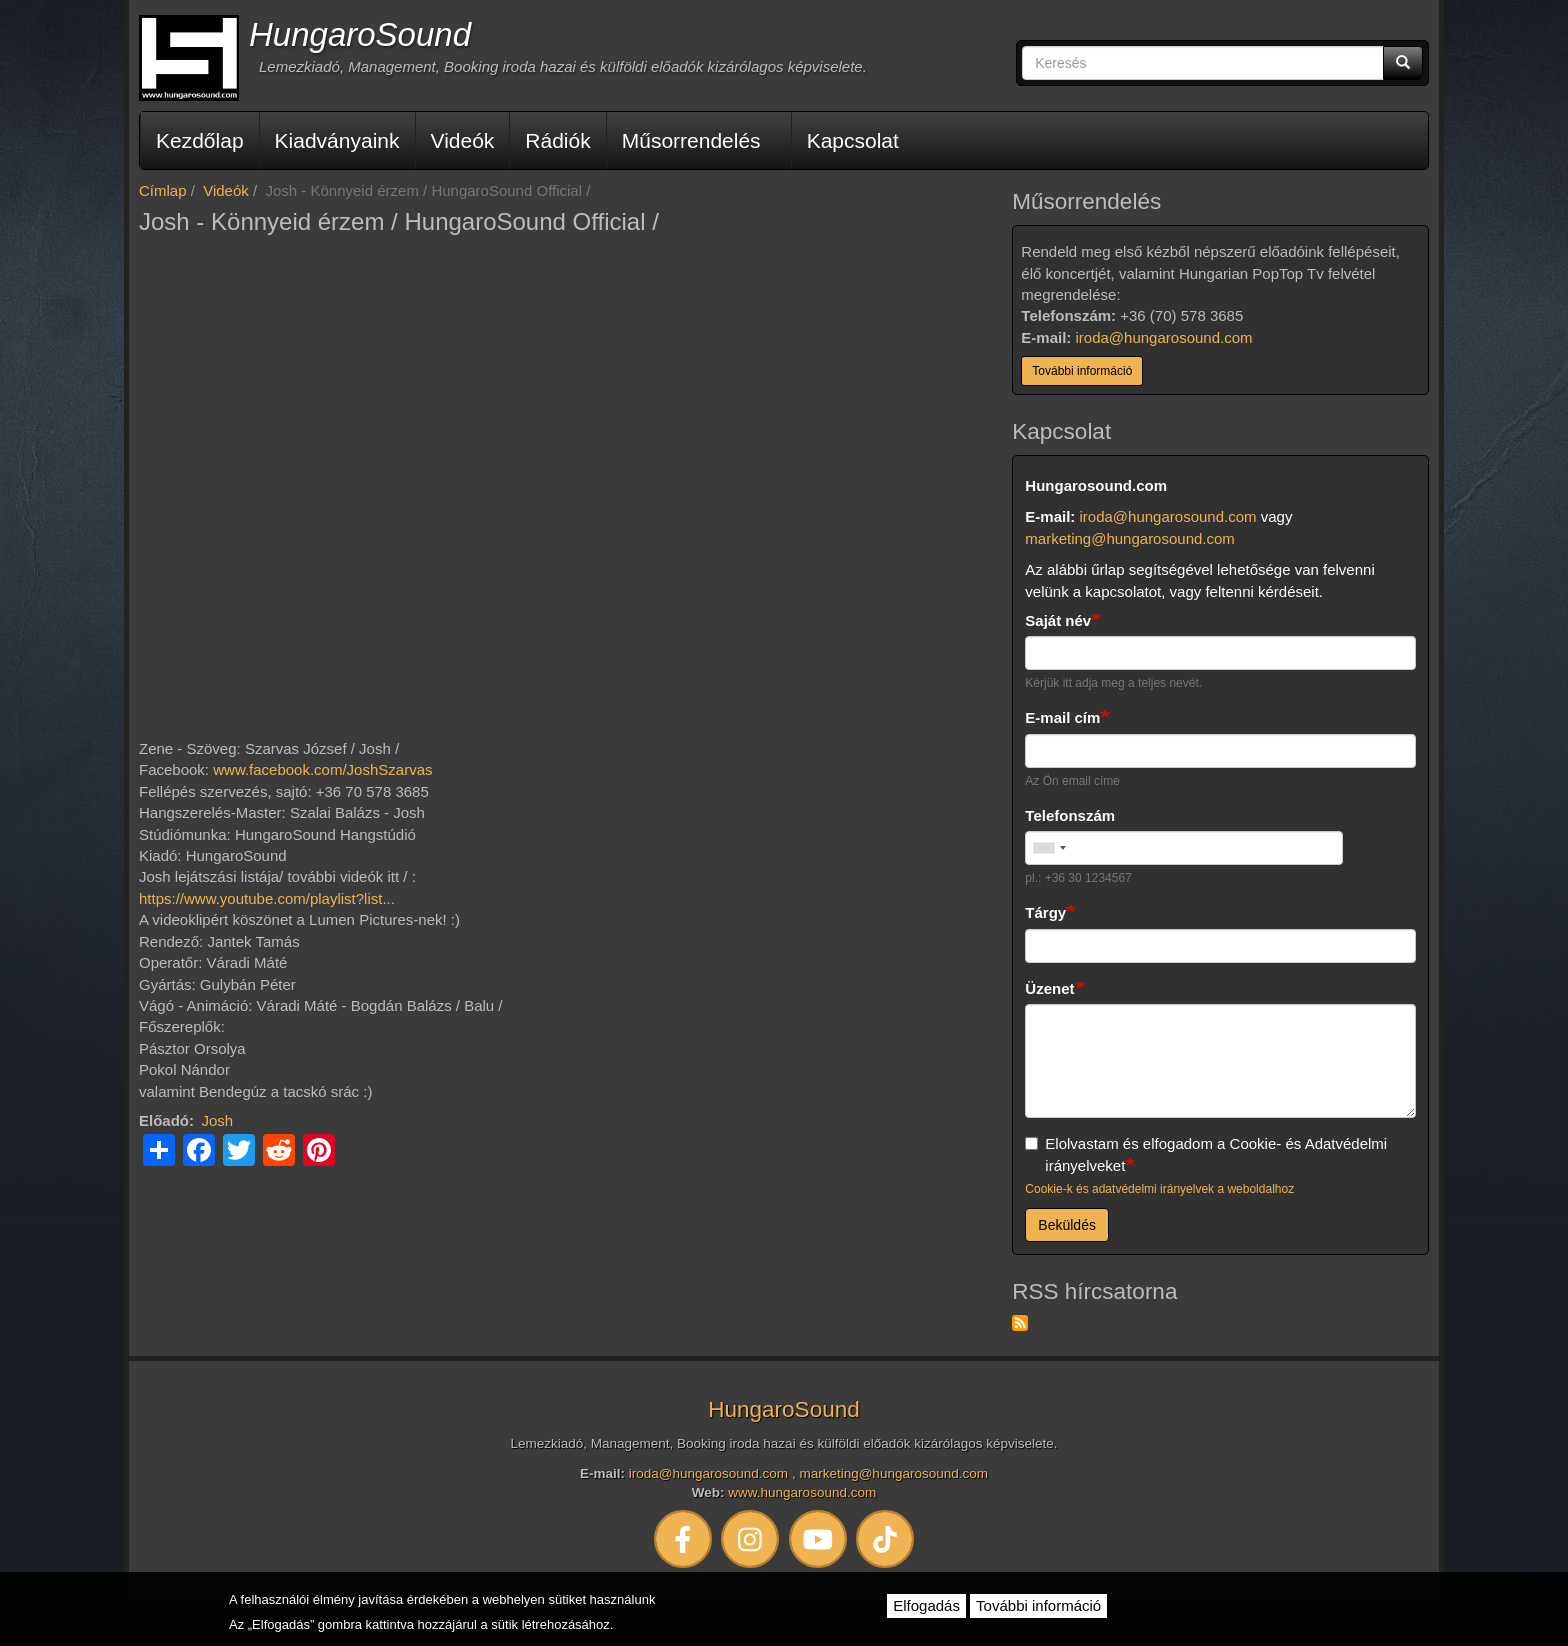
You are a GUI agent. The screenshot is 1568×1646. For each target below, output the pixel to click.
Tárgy (1045, 912)
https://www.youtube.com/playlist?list (260, 898)
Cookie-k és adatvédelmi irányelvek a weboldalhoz (1159, 1189)
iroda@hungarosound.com (1164, 337)
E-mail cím (1062, 717)
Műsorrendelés (691, 140)
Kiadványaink (337, 140)
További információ (1082, 371)
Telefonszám (1070, 815)
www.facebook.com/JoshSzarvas (322, 769)
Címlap (163, 190)
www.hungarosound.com (802, 1492)
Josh (218, 1120)
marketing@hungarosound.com (1130, 538)
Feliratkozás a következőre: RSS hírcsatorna (1020, 1323)
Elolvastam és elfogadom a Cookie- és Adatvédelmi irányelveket (1206, 1154)
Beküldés (1067, 1225)
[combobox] (1049, 848)
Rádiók (557, 140)
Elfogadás (926, 1605)
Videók (463, 140)
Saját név (1058, 620)
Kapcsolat (853, 140)
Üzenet (1049, 988)
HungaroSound (360, 34)
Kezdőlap (200, 140)
